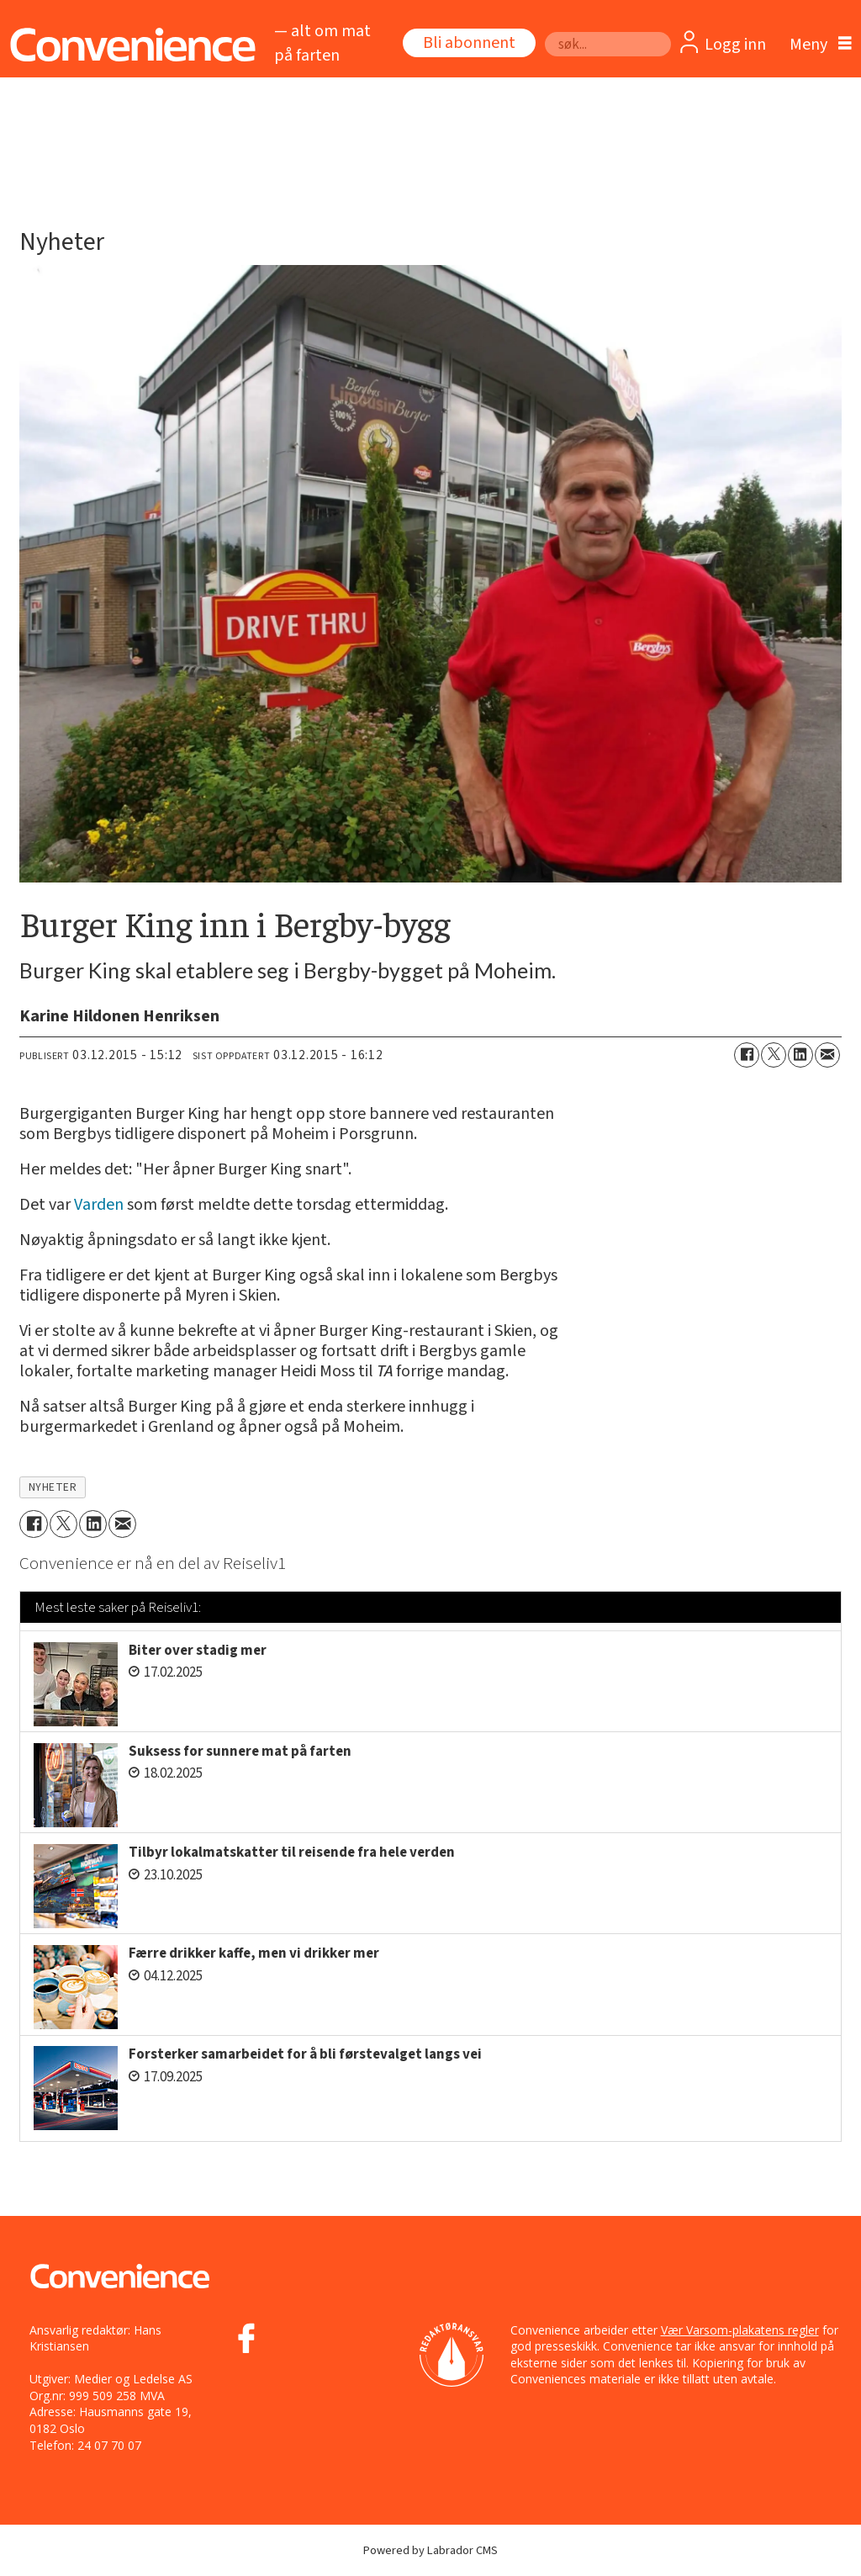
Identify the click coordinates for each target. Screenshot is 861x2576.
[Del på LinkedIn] (800, 1055)
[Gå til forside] (128, 45)
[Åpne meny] (816, 44)
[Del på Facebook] (746, 1055)
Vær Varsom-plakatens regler (740, 2330)
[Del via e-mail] (827, 1055)
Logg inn (735, 44)
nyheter (53, 1487)
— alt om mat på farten (322, 43)
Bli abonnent (469, 43)
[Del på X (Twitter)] (773, 1055)
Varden (99, 1204)
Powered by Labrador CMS (430, 2550)
